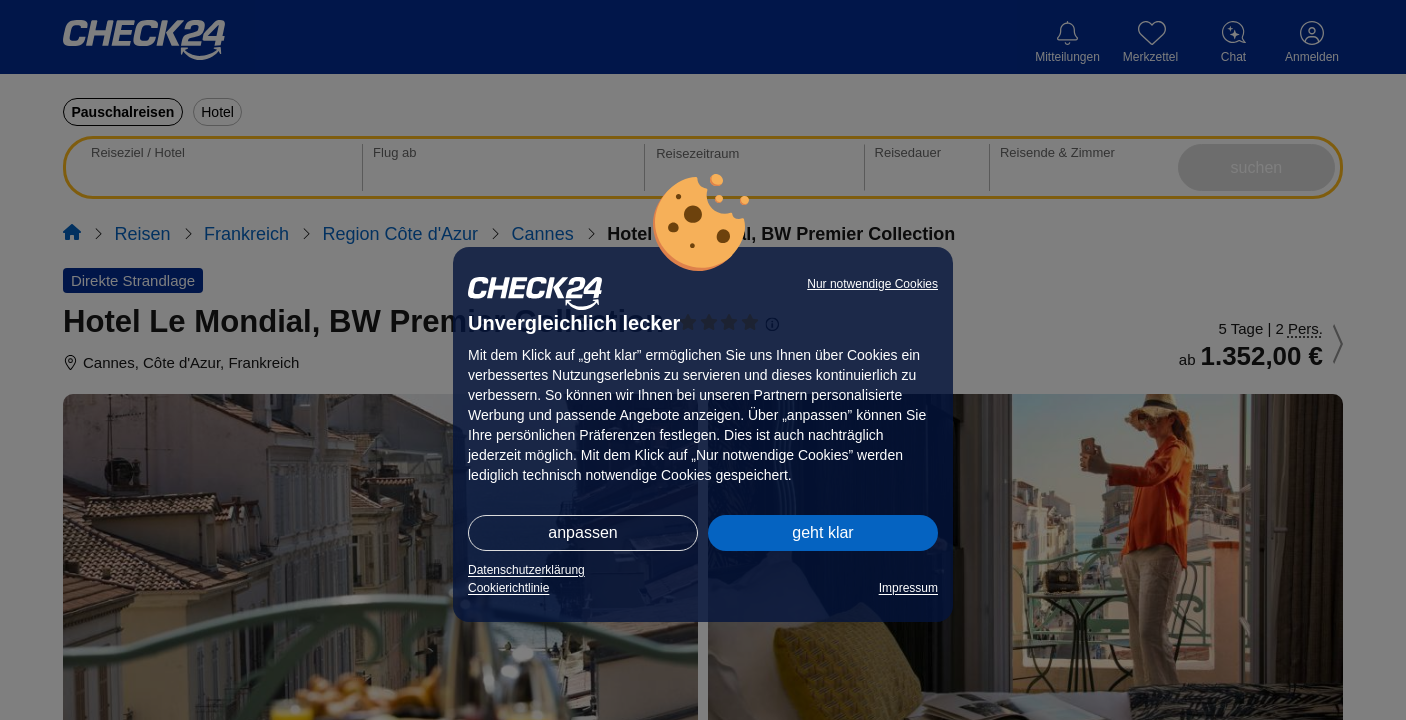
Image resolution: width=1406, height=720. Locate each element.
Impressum (908, 588)
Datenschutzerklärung (526, 570)
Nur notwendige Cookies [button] (872, 284)
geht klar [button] (822, 532)
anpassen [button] (582, 532)
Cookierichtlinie (508, 588)
